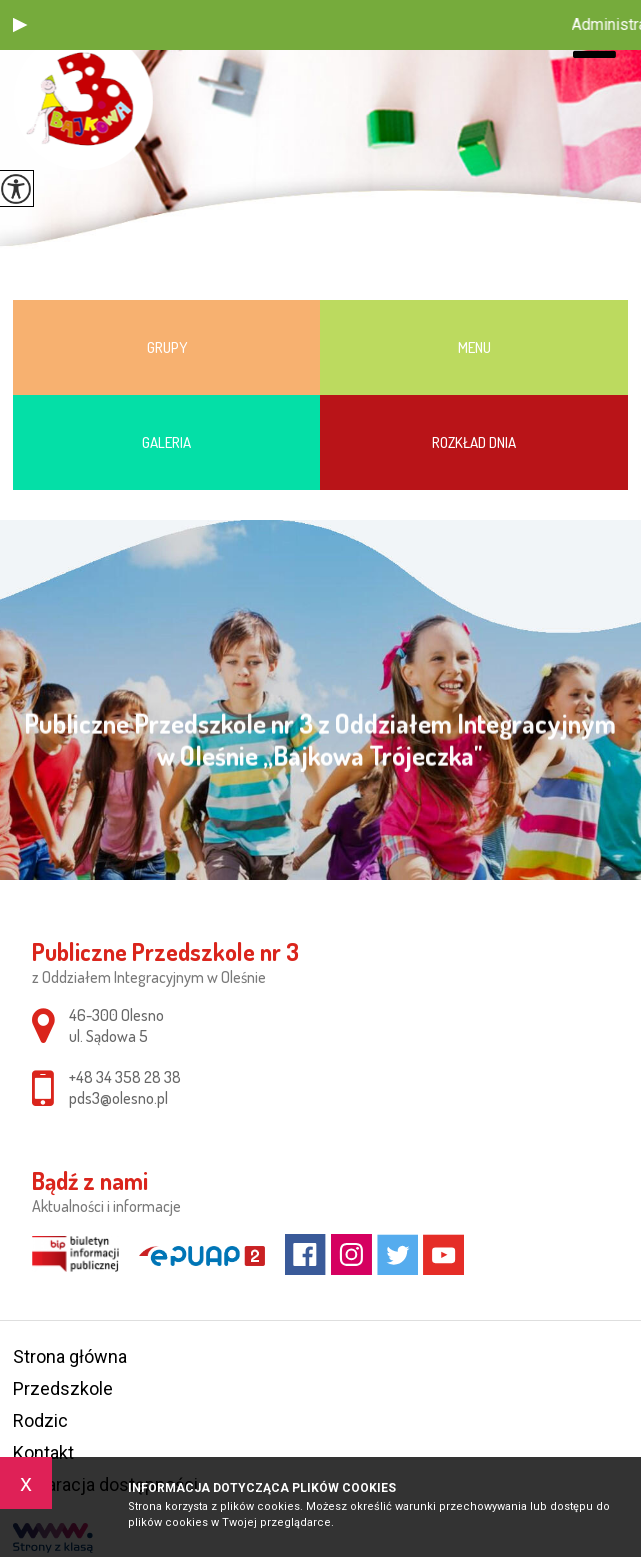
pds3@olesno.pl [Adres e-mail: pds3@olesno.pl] (118, 1098)
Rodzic (40, 1420)
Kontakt (43, 1452)
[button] (20, 25)
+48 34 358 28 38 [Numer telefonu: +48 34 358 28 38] (125, 1077)
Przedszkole (63, 1388)
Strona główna (70, 1356)
